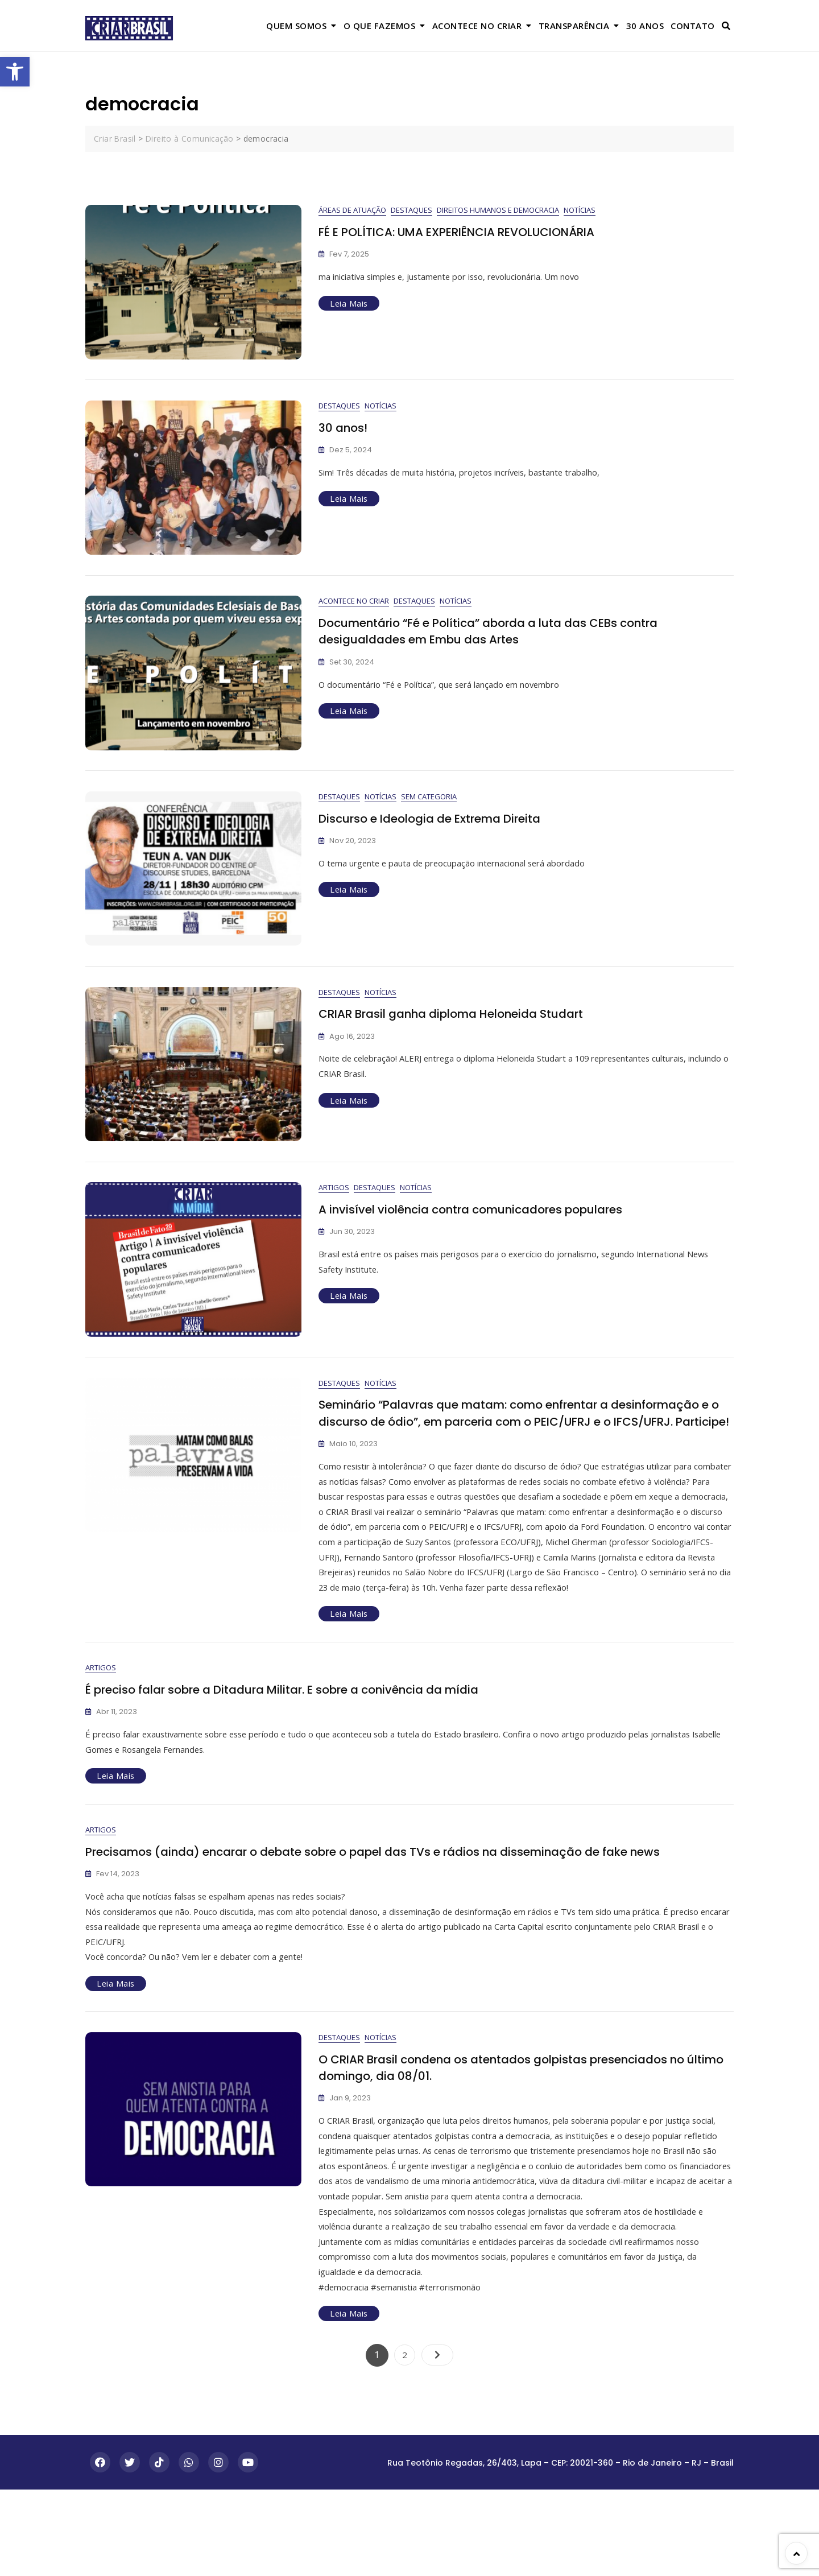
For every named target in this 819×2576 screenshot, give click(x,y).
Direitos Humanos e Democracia (498, 210)
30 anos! (344, 432)
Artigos (333, 1213)
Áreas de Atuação (352, 210)
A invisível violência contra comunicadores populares (482, 1235)
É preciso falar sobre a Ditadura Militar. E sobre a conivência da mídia (297, 1760)
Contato (693, 25)
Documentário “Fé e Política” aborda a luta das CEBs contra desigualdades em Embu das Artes (501, 641)
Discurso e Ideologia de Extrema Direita (437, 833)
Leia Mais (349, 303)
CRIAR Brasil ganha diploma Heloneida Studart (461, 1034)
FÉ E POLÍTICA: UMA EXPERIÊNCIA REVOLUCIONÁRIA (467, 232)
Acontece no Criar (477, 25)
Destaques (411, 210)
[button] (15, 71)
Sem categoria (429, 812)
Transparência (574, 25)
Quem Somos (296, 25)
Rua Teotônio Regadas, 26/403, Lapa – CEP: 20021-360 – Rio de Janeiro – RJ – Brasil (560, 2549)
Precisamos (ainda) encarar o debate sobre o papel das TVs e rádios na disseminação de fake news (394, 1928)
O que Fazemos (380, 25)
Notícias (579, 210)
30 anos (645, 25)
